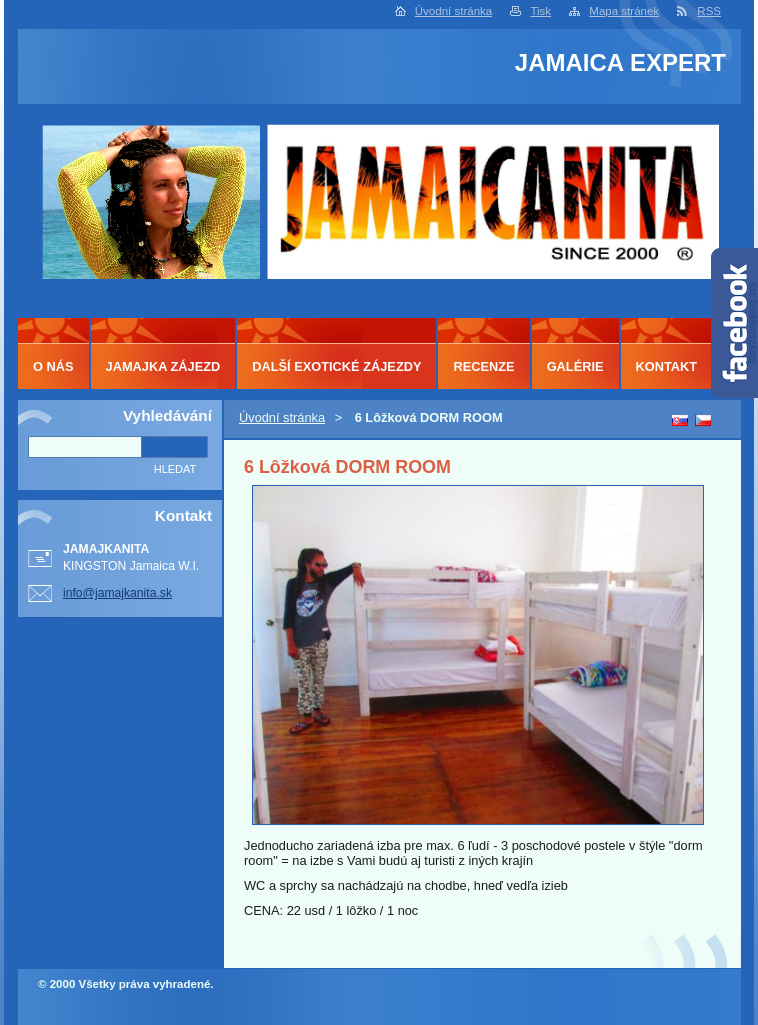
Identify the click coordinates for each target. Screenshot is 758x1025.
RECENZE (483, 366)
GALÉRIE (575, 366)
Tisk (540, 11)
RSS (709, 11)
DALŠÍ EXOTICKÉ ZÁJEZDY (336, 366)
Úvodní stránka (453, 11)
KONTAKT (667, 366)
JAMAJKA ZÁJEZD (163, 366)
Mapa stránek (624, 11)
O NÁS (53, 366)
